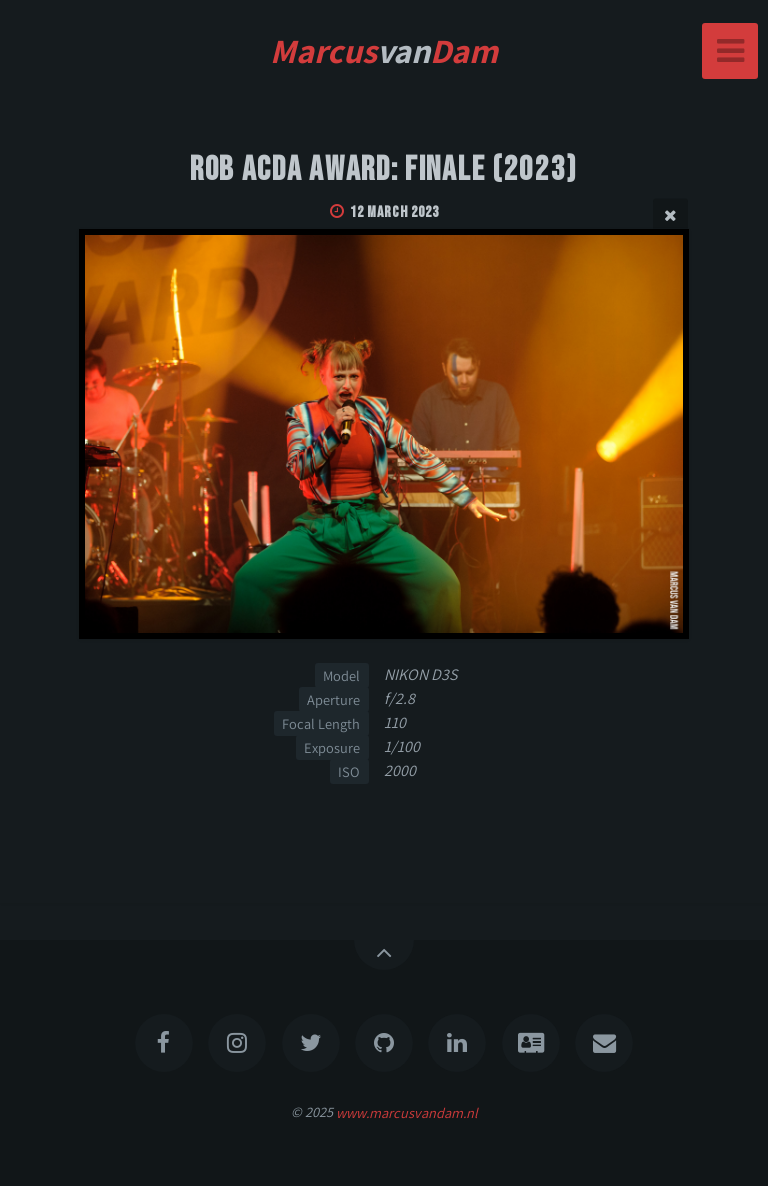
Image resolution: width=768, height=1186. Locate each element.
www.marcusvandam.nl (407, 1111)
